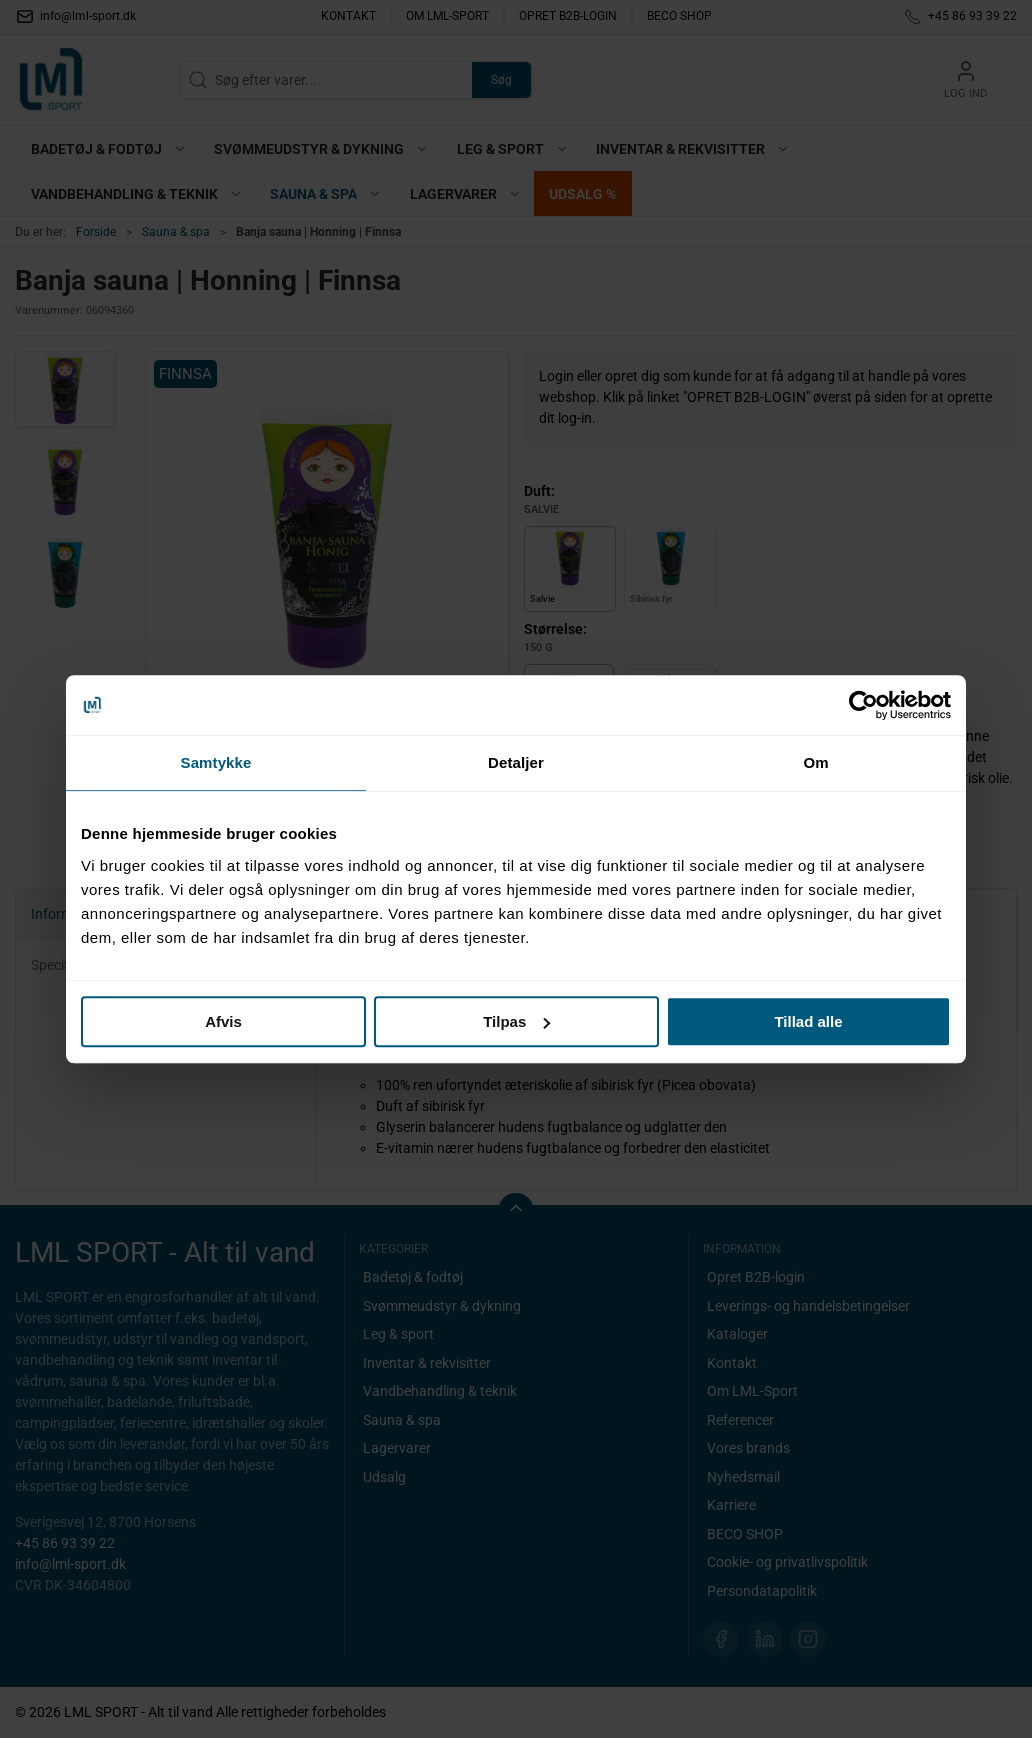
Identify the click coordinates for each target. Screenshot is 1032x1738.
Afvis (223, 1021)
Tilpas (516, 1021)
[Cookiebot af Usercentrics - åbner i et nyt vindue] (863, 705)
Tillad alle (808, 1021)
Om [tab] (815, 762)
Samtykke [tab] (216, 762)
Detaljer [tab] (516, 762)
